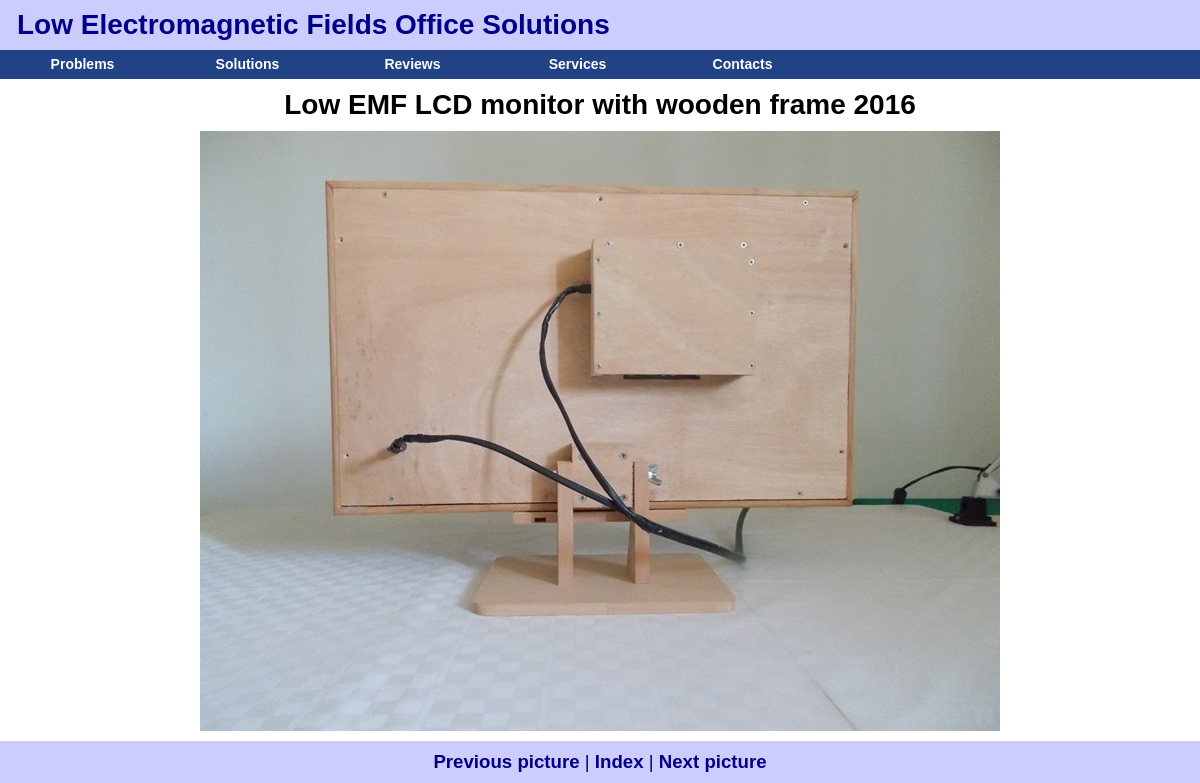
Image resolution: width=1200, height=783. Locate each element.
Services (578, 64)
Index (619, 761)
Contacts (743, 64)
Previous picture (506, 761)
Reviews (412, 64)
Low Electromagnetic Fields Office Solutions (313, 24)
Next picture (713, 761)
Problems (83, 64)
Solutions (248, 64)
